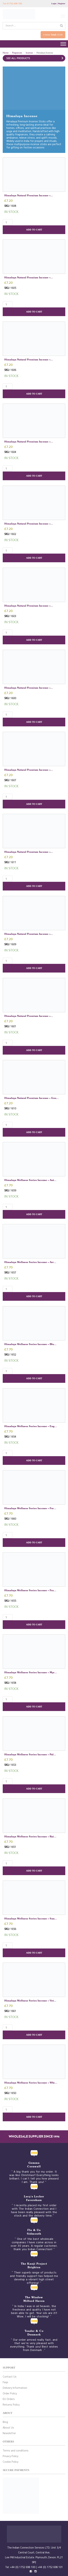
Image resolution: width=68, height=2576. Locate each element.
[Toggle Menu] (63, 44)
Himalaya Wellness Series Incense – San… (32, 1918)
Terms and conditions (15, 2450)
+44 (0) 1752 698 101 (50, 2567)
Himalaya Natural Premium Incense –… (30, 195)
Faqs (5, 2382)
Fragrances (17, 52)
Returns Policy (11, 2404)
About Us (8, 2427)
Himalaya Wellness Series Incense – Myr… (32, 1672)
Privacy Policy (10, 2456)
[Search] (61, 25)
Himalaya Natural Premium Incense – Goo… (33, 1097)
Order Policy (10, 2393)
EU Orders (9, 2399)
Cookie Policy (10, 2461)
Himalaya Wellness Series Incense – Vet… (31, 2000)
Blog (5, 2422)
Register (61, 3)
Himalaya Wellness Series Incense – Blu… (32, 1344)
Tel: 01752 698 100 (12, 3)
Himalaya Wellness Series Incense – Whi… (32, 2082)
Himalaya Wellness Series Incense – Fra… (31, 1590)
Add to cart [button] (34, 229)
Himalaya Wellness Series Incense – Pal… (31, 1754)
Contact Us (10, 2376)
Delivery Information (15, 2387)
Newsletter (9, 2433)
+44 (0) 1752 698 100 (22, 2567)
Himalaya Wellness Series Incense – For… (31, 1508)
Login (53, 3)
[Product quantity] (7, 222)
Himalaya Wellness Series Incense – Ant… (32, 1179)
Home (6, 52)
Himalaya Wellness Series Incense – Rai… (32, 1836)
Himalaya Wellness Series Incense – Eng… (32, 1426)
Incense (29, 52)
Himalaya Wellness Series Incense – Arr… (31, 1262)
